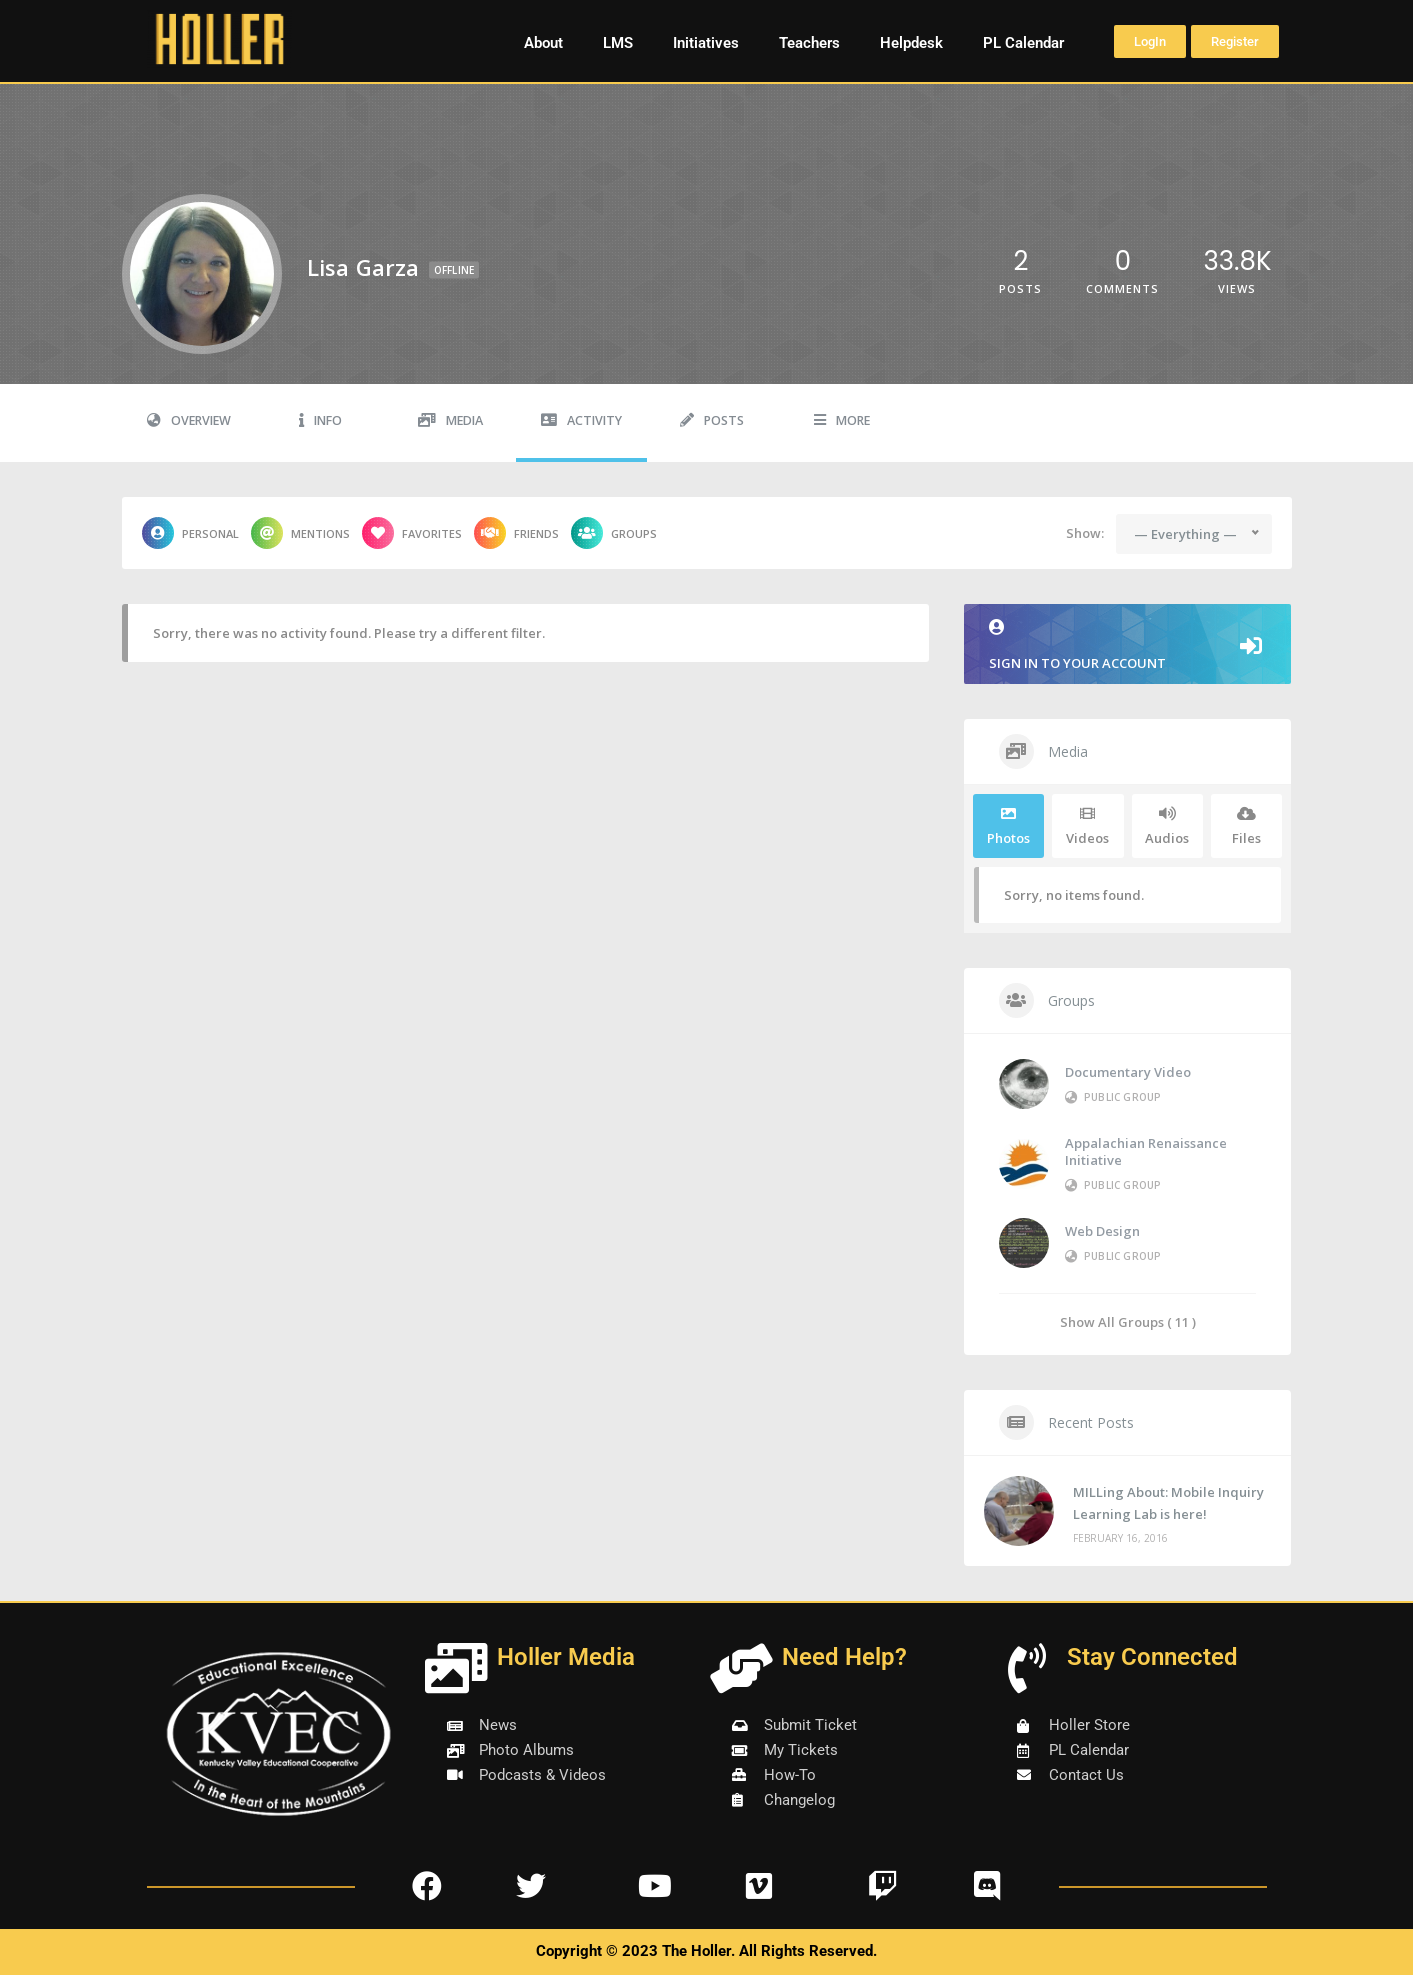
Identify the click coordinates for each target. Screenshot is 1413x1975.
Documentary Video (1128, 1072)
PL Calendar (1023, 43)
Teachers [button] (809, 43)
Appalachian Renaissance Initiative (1146, 1151)
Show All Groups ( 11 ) (1128, 1321)
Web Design (1102, 1231)
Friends (516, 533)
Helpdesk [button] (911, 43)
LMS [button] (618, 43)
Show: (1085, 533)
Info (320, 420)
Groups (614, 533)
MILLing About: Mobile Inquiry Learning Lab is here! (1168, 1503)
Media (450, 420)
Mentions (300, 533)
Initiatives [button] (706, 43)
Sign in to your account (1128, 645)
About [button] (543, 43)
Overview (189, 420)
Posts (712, 420)
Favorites (412, 533)
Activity (581, 420)
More (842, 420)
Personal (190, 533)
